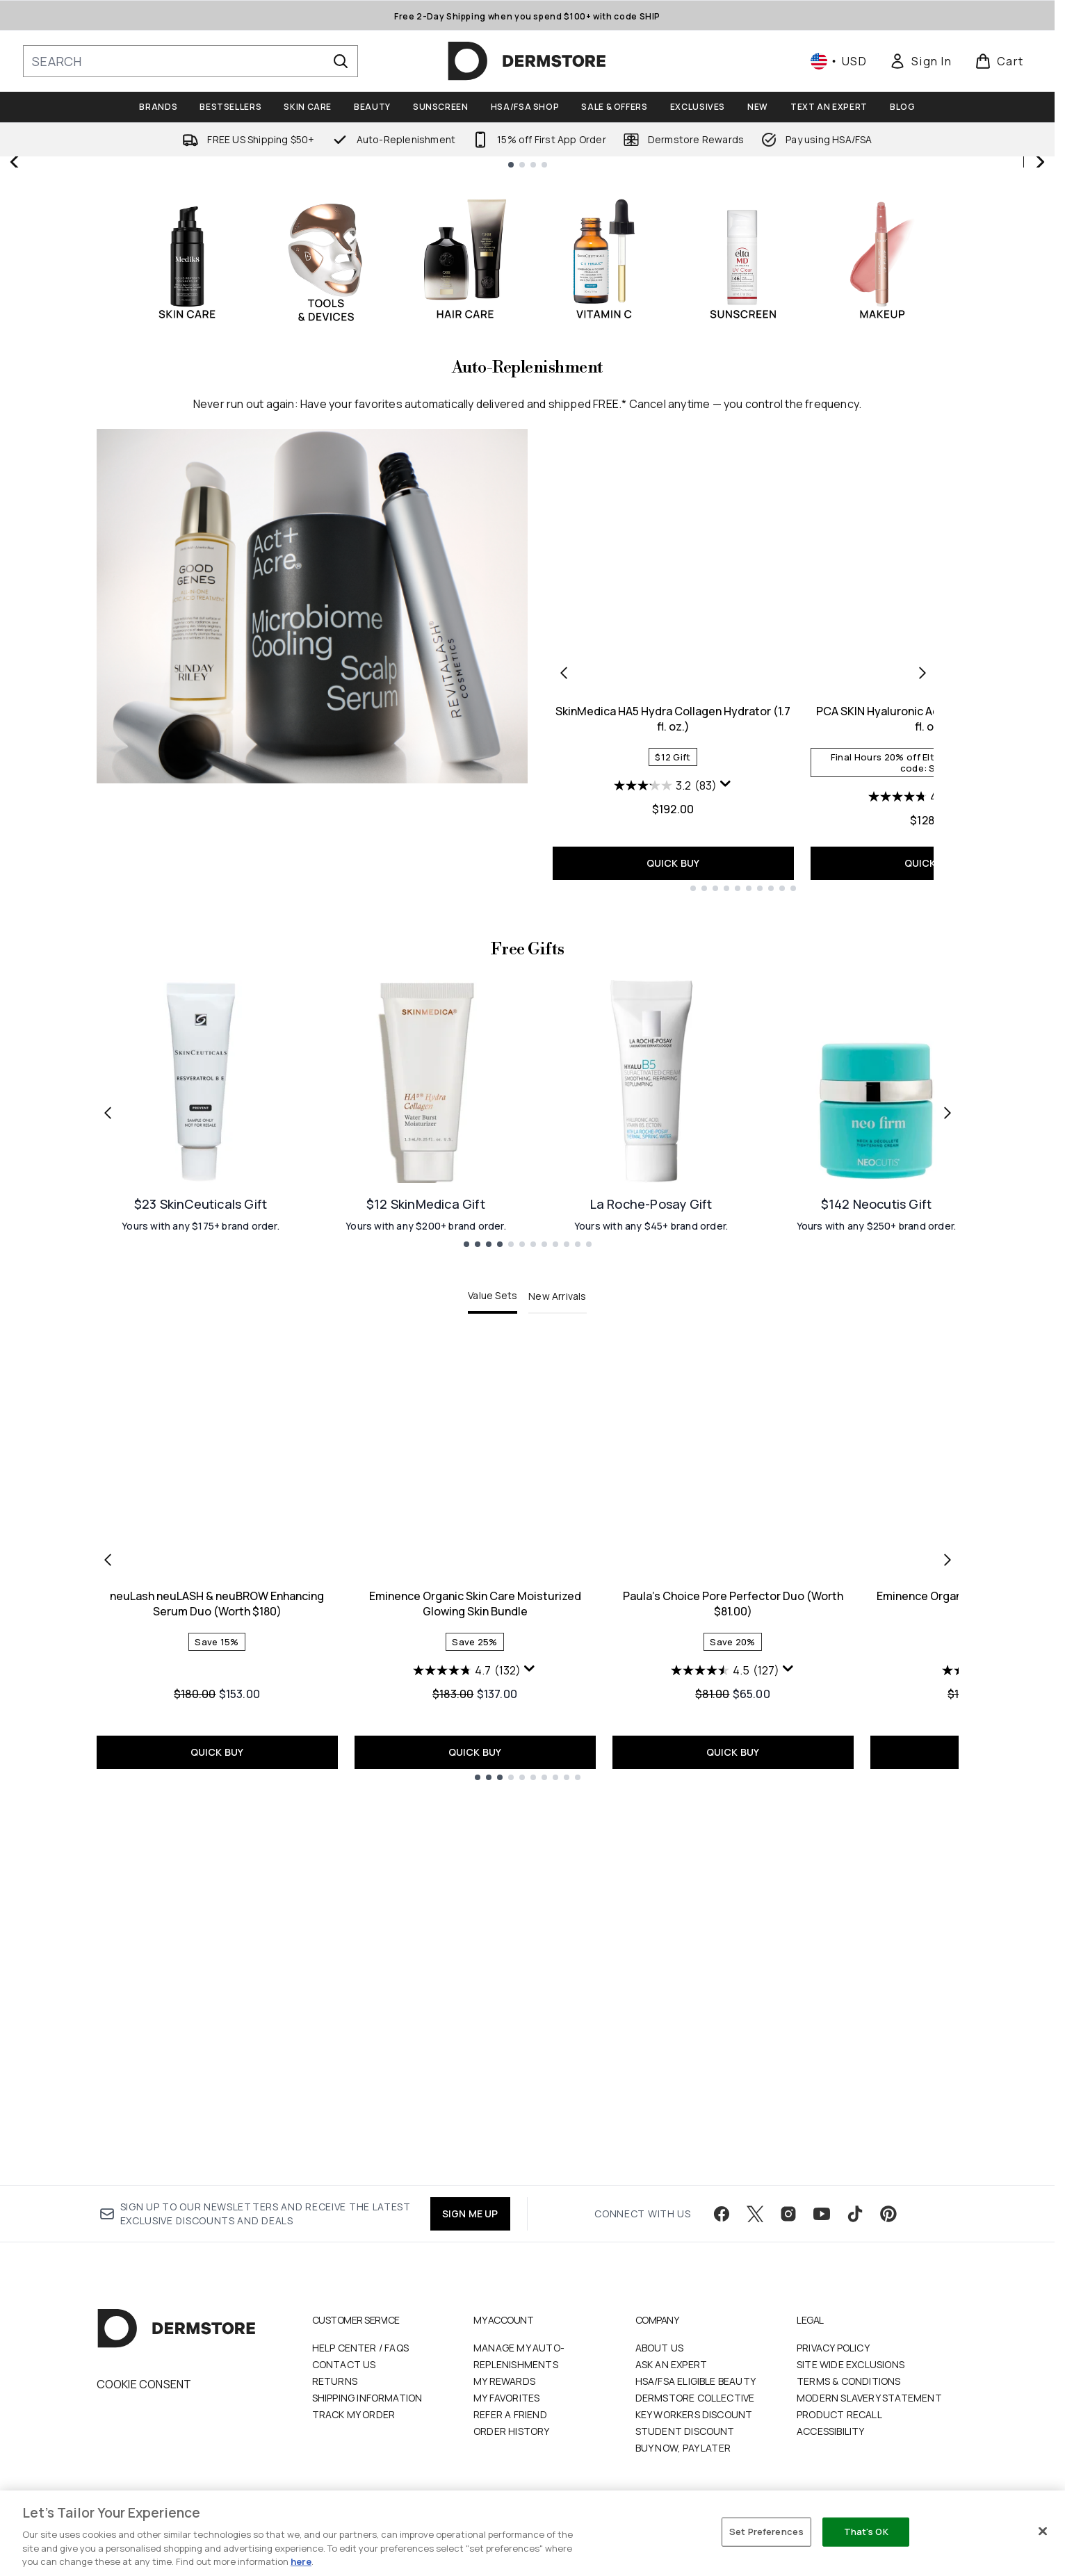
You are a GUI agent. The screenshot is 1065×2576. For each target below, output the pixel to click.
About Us (659, 2349)
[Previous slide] (15, 354)
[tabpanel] (528, 1944)
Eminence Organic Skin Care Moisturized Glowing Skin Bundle (475, 1988)
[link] (920, 61)
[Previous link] (108, 1496)
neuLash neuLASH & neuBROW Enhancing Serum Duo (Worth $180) (217, 1988)
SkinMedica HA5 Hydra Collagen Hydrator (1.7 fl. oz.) (672, 1103)
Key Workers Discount (694, 2415)
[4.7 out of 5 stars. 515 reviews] (922, 1181)
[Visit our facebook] (721, 2215)
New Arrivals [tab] (557, 1680)
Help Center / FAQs (360, 2349)
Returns (334, 2382)
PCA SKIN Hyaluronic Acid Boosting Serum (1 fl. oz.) (931, 1103)
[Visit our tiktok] (855, 2215)
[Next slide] (1039, 354)
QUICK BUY (673, 1247)
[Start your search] (190, 61)
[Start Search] (340, 61)
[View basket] (999, 61)
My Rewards (504, 2382)
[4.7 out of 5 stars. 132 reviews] (467, 2054)
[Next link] (947, 1496)
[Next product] (922, 1057)
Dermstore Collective (695, 2399)
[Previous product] (564, 1057)
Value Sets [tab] (492, 1679)
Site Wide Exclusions (850, 2365)
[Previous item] (108, 1944)
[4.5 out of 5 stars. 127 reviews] (725, 2054)
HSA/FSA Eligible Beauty (695, 2382)
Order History (511, 2432)
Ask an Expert (671, 2365)
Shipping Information (367, 2399)
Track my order (354, 2415)
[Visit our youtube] (821, 2215)
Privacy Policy (833, 2349)
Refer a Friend (510, 2415)
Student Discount (685, 2432)
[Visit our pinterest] (888, 2215)
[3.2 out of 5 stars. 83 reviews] (665, 1169)
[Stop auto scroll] (1039, 171)
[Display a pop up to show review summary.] (726, 1168)
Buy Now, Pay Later (683, 2449)
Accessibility (831, 2432)
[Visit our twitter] (755, 2215)
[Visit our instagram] (788, 2215)
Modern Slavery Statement (869, 2399)
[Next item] (947, 1944)
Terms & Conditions (849, 2382)
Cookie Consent (144, 2385)
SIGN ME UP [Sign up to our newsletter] (470, 2215)
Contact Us (344, 2365)
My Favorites (506, 2399)
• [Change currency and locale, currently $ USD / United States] (839, 61)
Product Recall (839, 2415)
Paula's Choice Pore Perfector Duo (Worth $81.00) (733, 1988)
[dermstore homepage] (527, 61)
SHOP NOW (791, 420)
